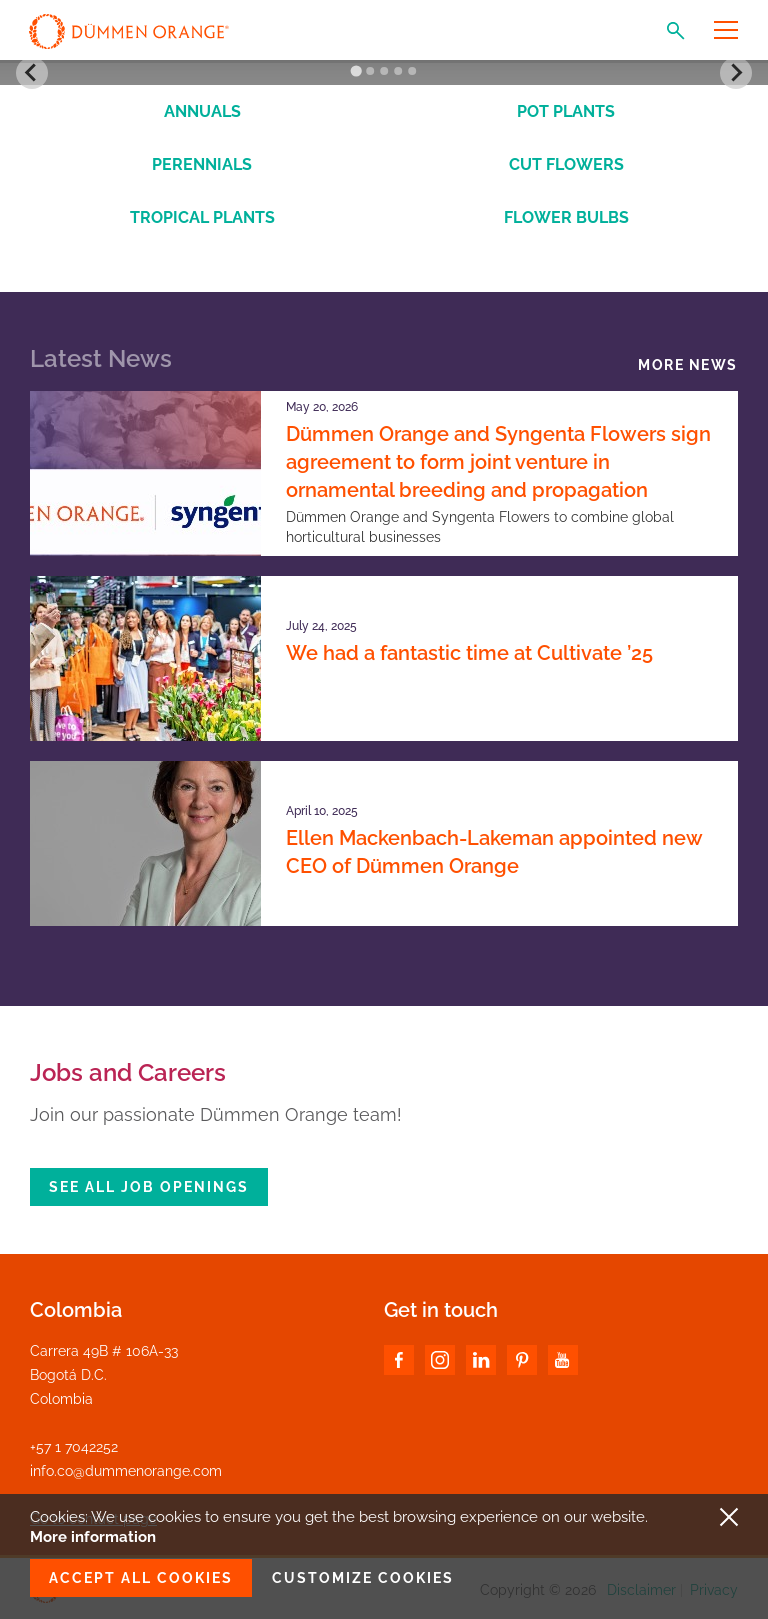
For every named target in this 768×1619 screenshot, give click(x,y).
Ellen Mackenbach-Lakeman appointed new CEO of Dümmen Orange (494, 852)
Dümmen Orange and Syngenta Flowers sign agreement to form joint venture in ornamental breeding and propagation (498, 462)
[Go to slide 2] (370, 71)
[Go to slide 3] (384, 71)
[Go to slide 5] (412, 71)
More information (93, 1537)
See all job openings (149, 1187)
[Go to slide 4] (398, 71)
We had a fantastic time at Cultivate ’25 (469, 653)
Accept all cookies (141, 1578)
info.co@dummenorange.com (126, 1471)
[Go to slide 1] (355, 71)
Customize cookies (363, 1578)
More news (688, 365)
